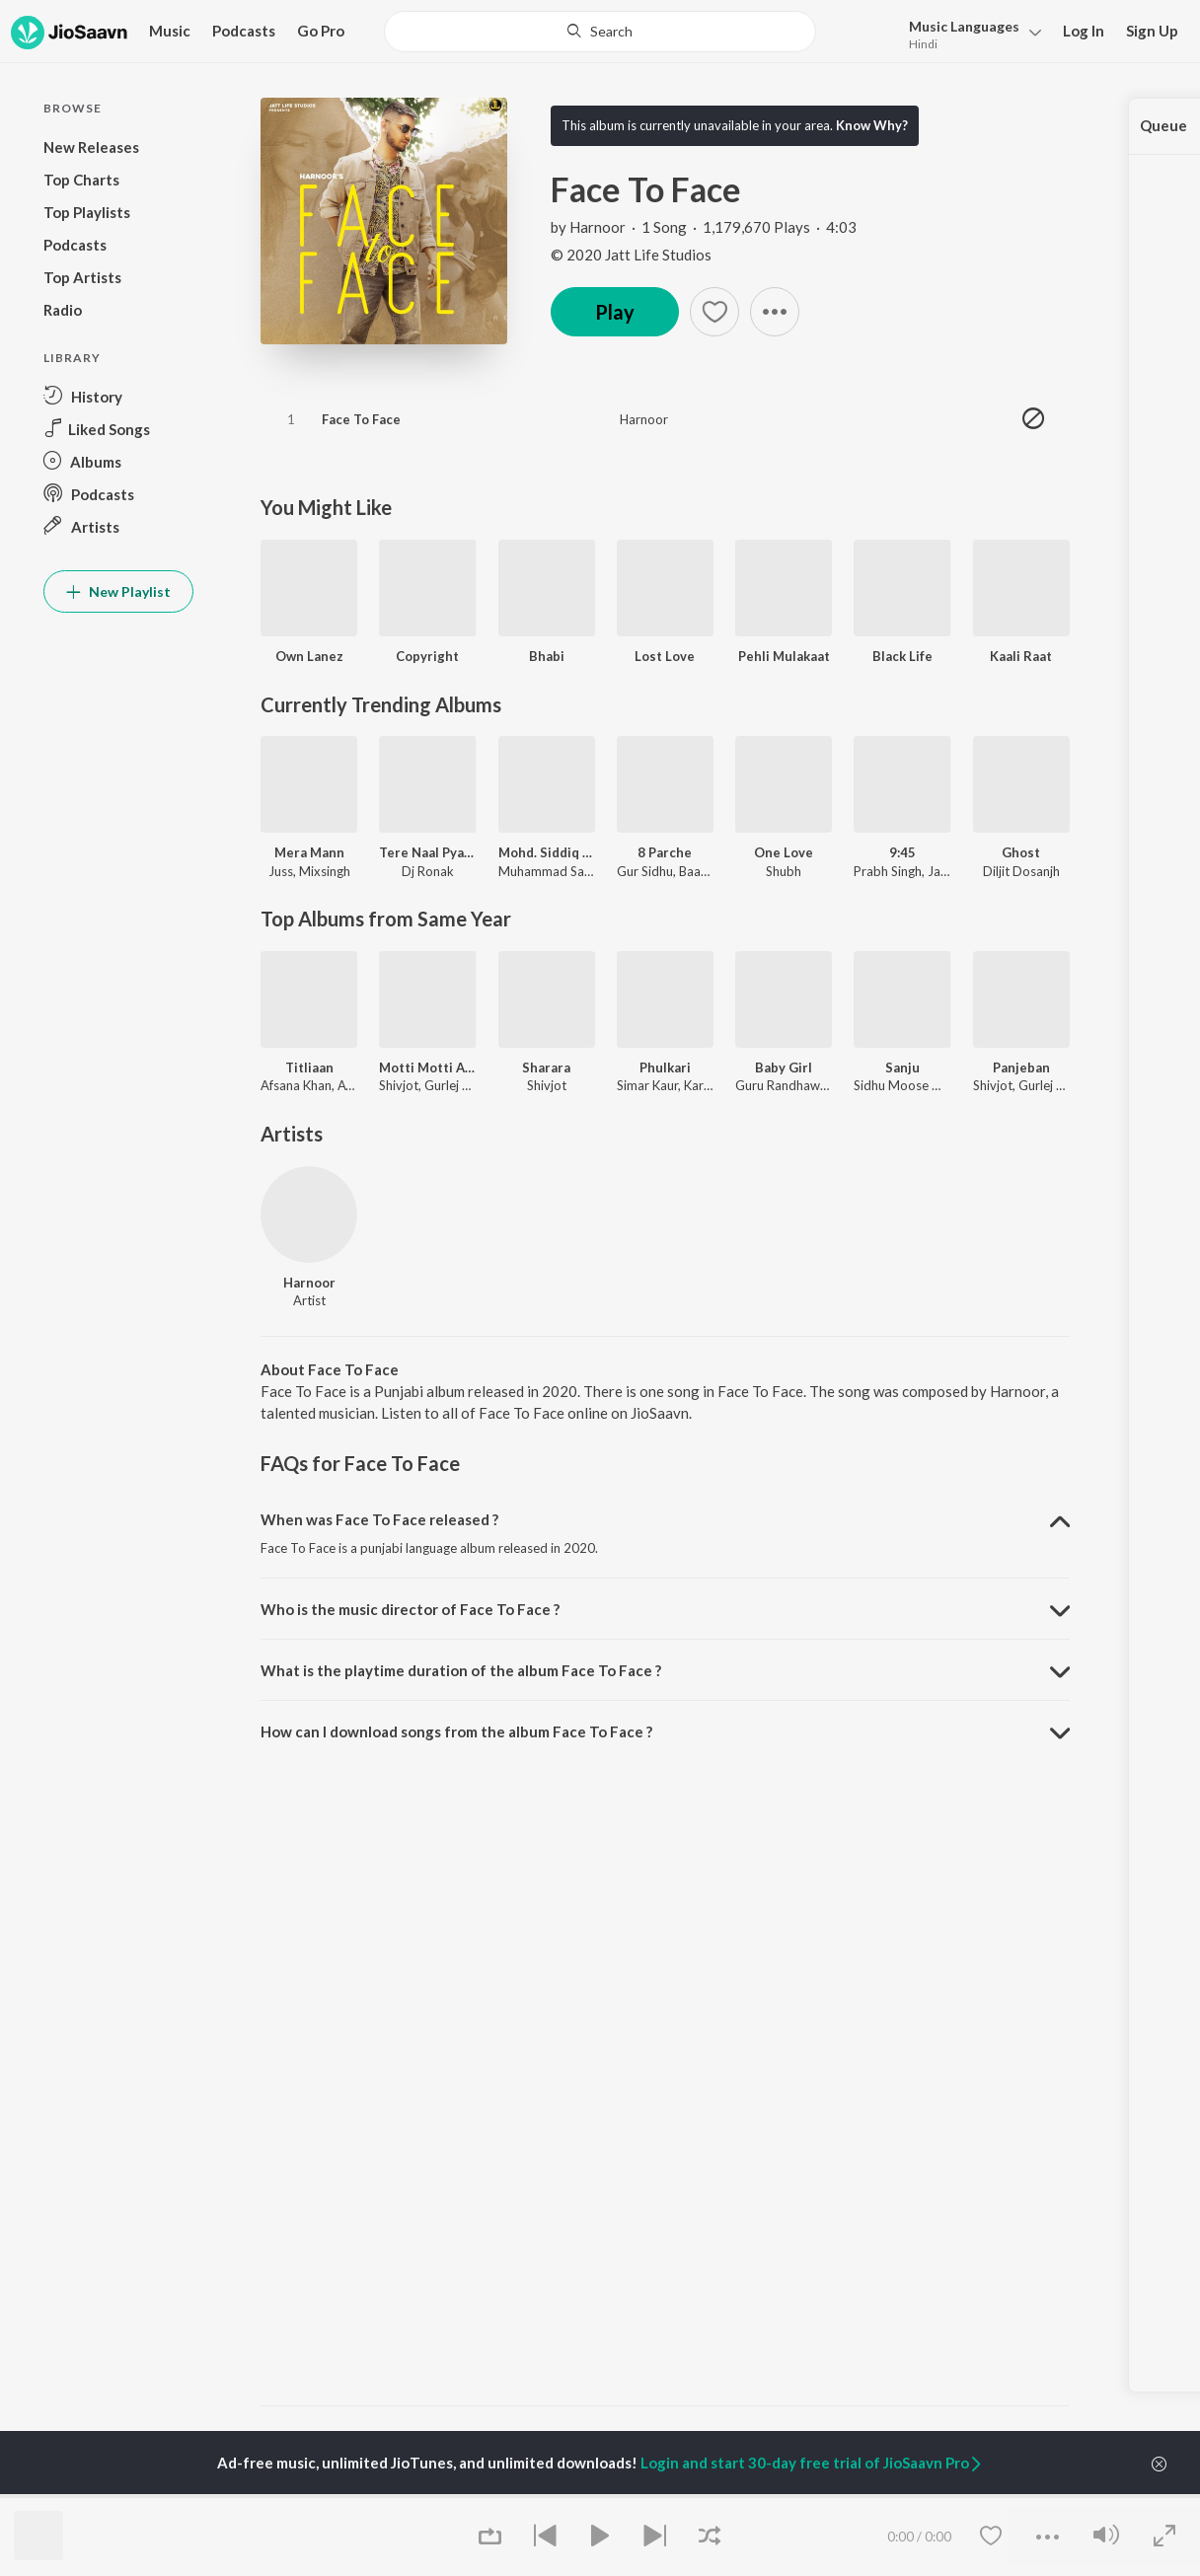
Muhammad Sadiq (550, 871)
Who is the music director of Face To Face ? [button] (410, 1609)
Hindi (923, 43)
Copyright (427, 656)
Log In (1083, 30)
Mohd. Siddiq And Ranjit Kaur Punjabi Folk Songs (546, 852)
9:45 (902, 852)
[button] (969, 33)
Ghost (1021, 852)
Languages (964, 26)
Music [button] (169, 30)
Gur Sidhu (645, 871)
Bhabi (546, 656)
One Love (783, 852)
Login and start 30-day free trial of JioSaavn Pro (812, 2462)
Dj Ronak (428, 871)
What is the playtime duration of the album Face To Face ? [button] (461, 1670)
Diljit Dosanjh (1021, 871)
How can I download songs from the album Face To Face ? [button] (456, 1731)
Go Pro (320, 30)
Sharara (546, 1067)
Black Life (902, 656)
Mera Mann (309, 852)
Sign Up (1152, 30)
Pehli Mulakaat (784, 656)
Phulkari (665, 1067)
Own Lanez (309, 656)
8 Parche (665, 852)
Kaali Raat (1021, 656)
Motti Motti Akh (427, 1067)
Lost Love (665, 656)
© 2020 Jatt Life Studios (631, 254)
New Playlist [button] (118, 591)
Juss (280, 871)
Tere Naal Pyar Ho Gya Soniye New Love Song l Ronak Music (427, 852)
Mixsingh (324, 871)
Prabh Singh (888, 871)
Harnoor (597, 227)
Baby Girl (783, 1067)
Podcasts (243, 30)
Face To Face (361, 419)
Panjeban (1021, 1067)
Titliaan (309, 1067)
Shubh (783, 871)
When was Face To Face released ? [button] (379, 1519)
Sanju (902, 1067)
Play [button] (615, 312)
